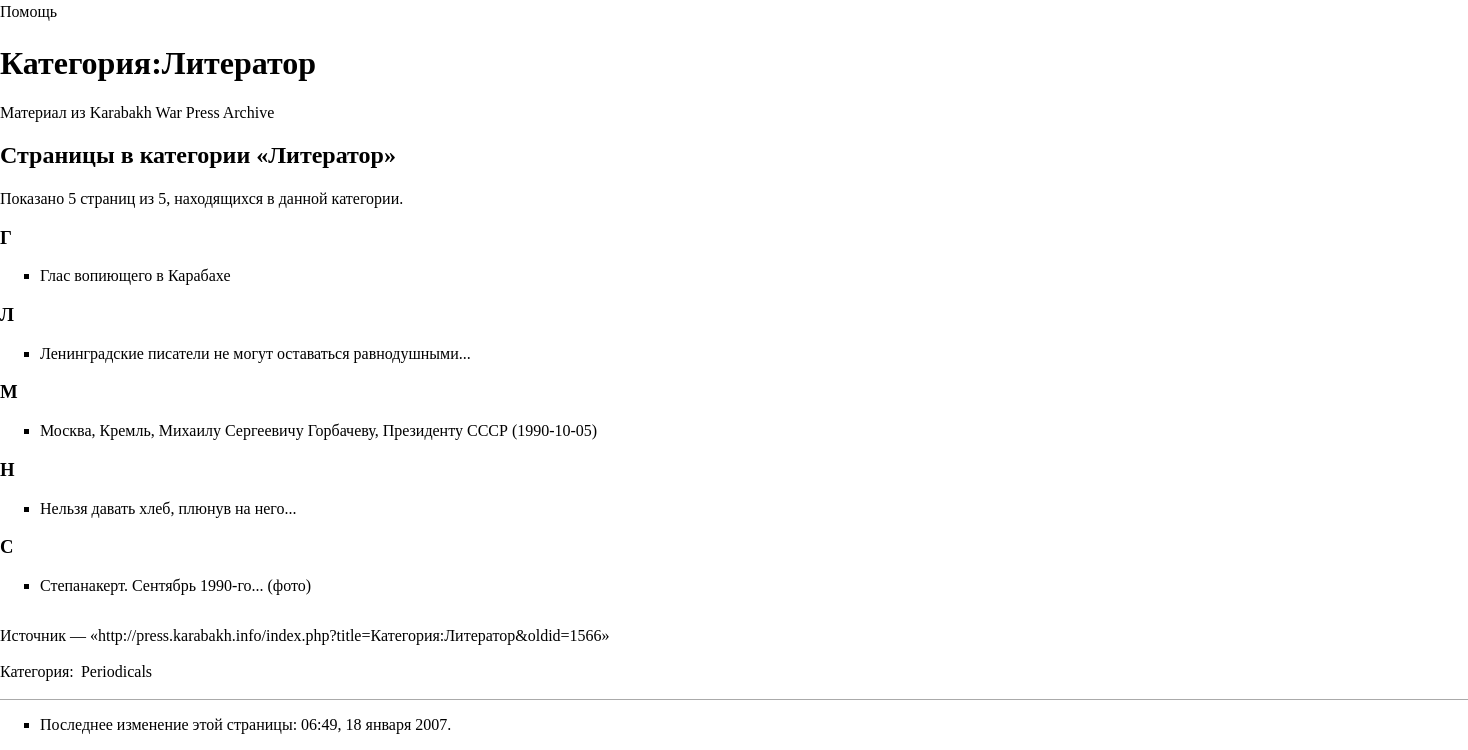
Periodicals (116, 671)
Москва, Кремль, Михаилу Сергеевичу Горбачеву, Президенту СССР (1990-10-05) (318, 430)
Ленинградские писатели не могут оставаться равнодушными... (255, 353)
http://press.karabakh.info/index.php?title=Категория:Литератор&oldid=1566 (350, 635)
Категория (34, 671)
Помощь (28, 11)
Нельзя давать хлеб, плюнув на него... (168, 508)
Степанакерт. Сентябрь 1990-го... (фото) (175, 585)
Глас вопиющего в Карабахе (135, 275)
